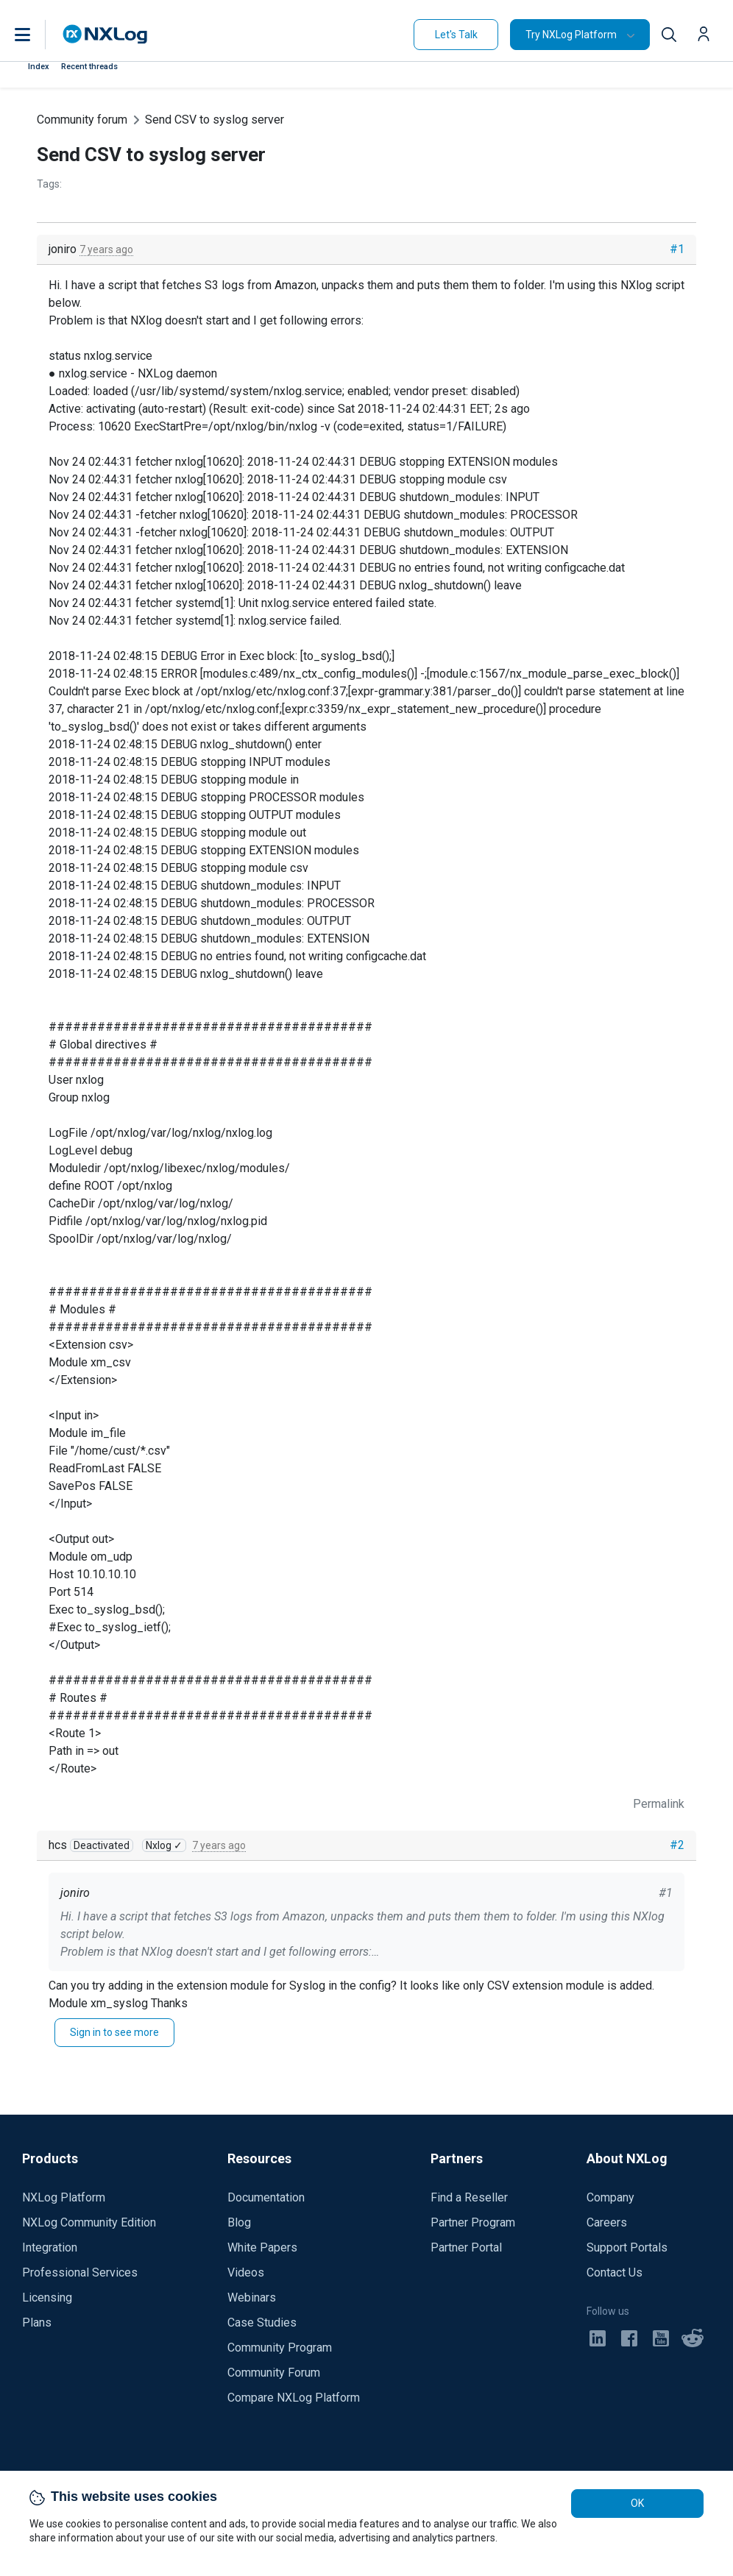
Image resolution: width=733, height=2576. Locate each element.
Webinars (251, 2297)
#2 (677, 1845)
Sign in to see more (114, 2032)
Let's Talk (456, 34)
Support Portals (627, 2247)
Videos (245, 2272)
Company (610, 2197)
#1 (677, 249)
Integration (49, 2247)
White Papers (262, 2247)
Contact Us (614, 2272)
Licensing (47, 2297)
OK (637, 2503)
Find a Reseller (469, 2197)
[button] (37, 34)
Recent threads (89, 66)
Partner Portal (466, 2247)
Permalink (658, 1804)
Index (38, 66)
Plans (37, 2323)
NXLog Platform (63, 2197)
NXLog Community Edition (89, 2222)
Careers (607, 2222)
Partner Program (473, 2222)
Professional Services (80, 2272)
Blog (239, 2222)
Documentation (266, 2197)
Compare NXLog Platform (293, 2398)
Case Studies (262, 2323)
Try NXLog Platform (571, 34)
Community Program (279, 2348)
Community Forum (273, 2373)
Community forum (82, 120)
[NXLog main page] (105, 34)
